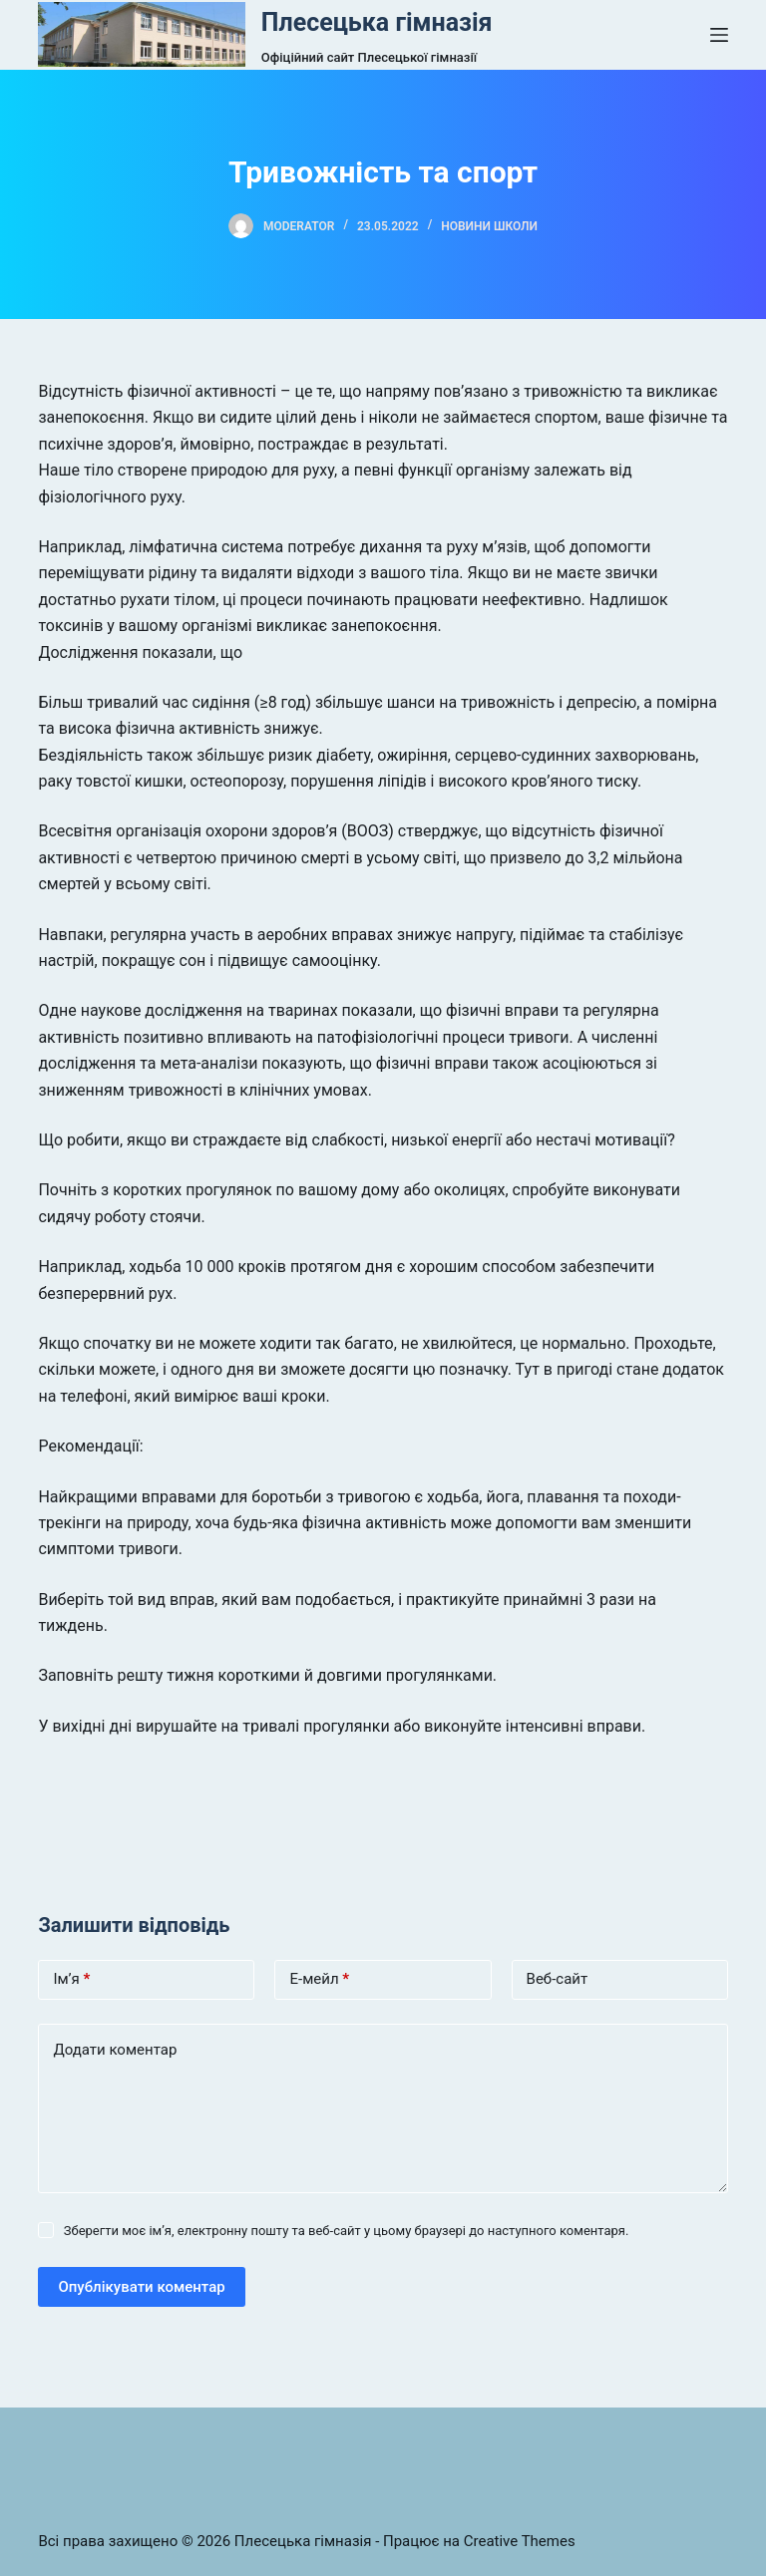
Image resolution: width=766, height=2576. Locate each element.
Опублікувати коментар (141, 2287)
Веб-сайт (557, 1979)
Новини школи (489, 226)
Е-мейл (319, 1979)
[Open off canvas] (719, 35)
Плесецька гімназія (377, 22)
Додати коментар (115, 2050)
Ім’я (71, 1979)
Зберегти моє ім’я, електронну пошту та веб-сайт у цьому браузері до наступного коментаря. (346, 2230)
